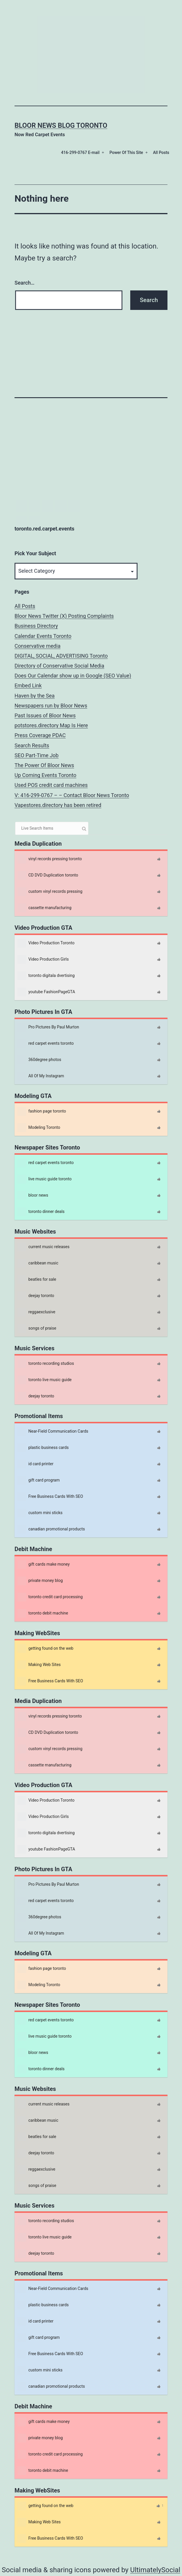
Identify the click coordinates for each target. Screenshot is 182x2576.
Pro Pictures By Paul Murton (48, 1027)
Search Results (32, 745)
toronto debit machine (42, 1613)
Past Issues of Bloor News (45, 715)
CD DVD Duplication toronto (47, 875)
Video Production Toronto (45, 943)
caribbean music (37, 1263)
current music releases (43, 1247)
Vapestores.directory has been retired (58, 805)
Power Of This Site (126, 152)
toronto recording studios (45, 1363)
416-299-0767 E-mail (80, 152)
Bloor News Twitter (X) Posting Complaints (64, 616)
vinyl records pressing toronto (49, 859)
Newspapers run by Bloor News (51, 705)
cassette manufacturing (44, 908)
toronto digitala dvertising (46, 975)
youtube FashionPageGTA (46, 992)
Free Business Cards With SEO (50, 1496)
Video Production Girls (43, 959)
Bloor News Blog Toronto (61, 125)
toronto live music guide (44, 1380)
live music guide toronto (44, 1179)
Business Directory (36, 626)
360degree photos (39, 1059)
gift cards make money (43, 1564)
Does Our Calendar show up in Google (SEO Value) (73, 676)
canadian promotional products (51, 1529)
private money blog (40, 1580)
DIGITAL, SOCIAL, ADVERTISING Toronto (61, 656)
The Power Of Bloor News (44, 765)
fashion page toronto (41, 1111)
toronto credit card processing (50, 1597)
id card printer (35, 1464)
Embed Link (28, 685)
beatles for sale (36, 1279)
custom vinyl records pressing (49, 891)
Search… (25, 283)
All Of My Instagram (40, 1076)
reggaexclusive (36, 1312)
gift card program (38, 1480)
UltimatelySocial (155, 2570)
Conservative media (37, 646)
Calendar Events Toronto (43, 636)
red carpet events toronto (45, 1043)
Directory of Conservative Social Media (59, 666)
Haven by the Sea (35, 696)
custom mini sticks (40, 1513)
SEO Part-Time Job (36, 755)
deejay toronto (35, 1295)
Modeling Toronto (38, 1127)
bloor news (32, 1195)
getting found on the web (45, 1648)
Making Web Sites (39, 1664)
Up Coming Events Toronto (45, 775)
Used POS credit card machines (51, 785)
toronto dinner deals (41, 1211)
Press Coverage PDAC (40, 735)
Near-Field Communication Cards (52, 1431)
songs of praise (36, 1328)
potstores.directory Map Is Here (51, 725)
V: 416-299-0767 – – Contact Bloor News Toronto (72, 795)
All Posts (161, 152)
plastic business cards (43, 1447)
